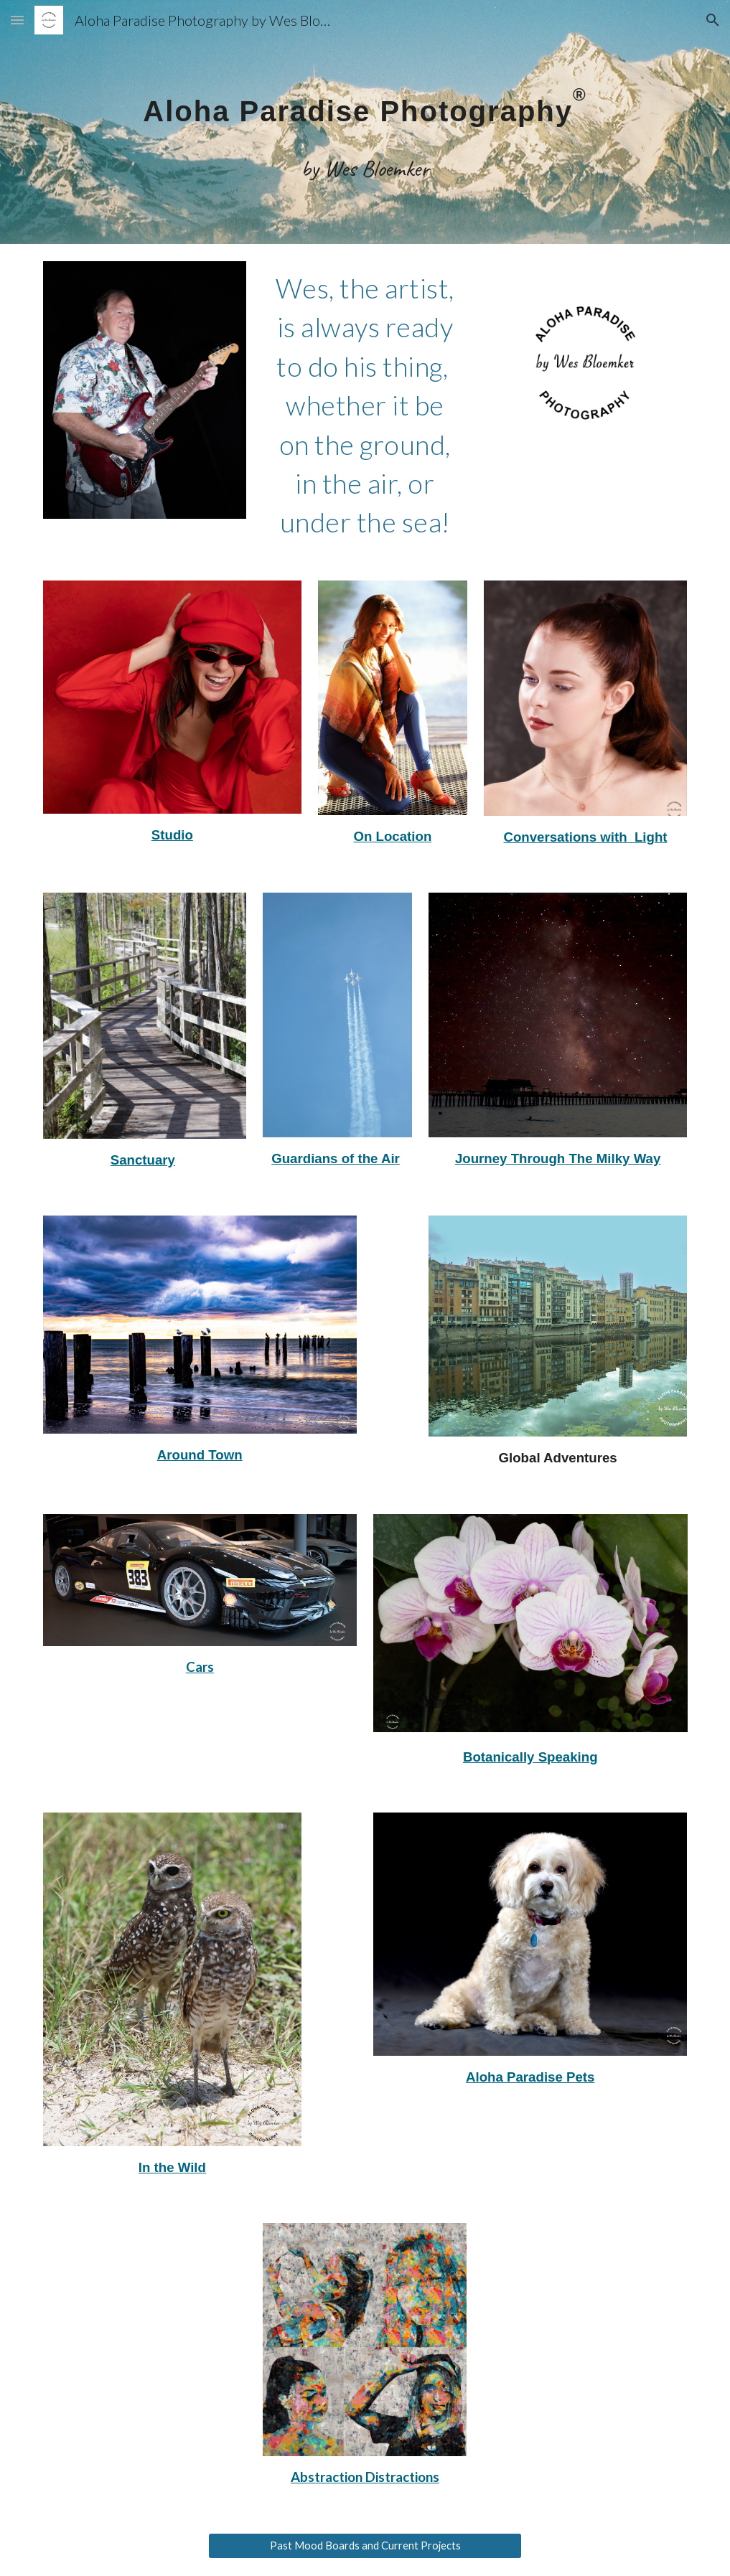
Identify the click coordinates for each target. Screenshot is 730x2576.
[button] (17, 19)
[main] (365, 121)
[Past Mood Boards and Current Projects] (365, 2545)
